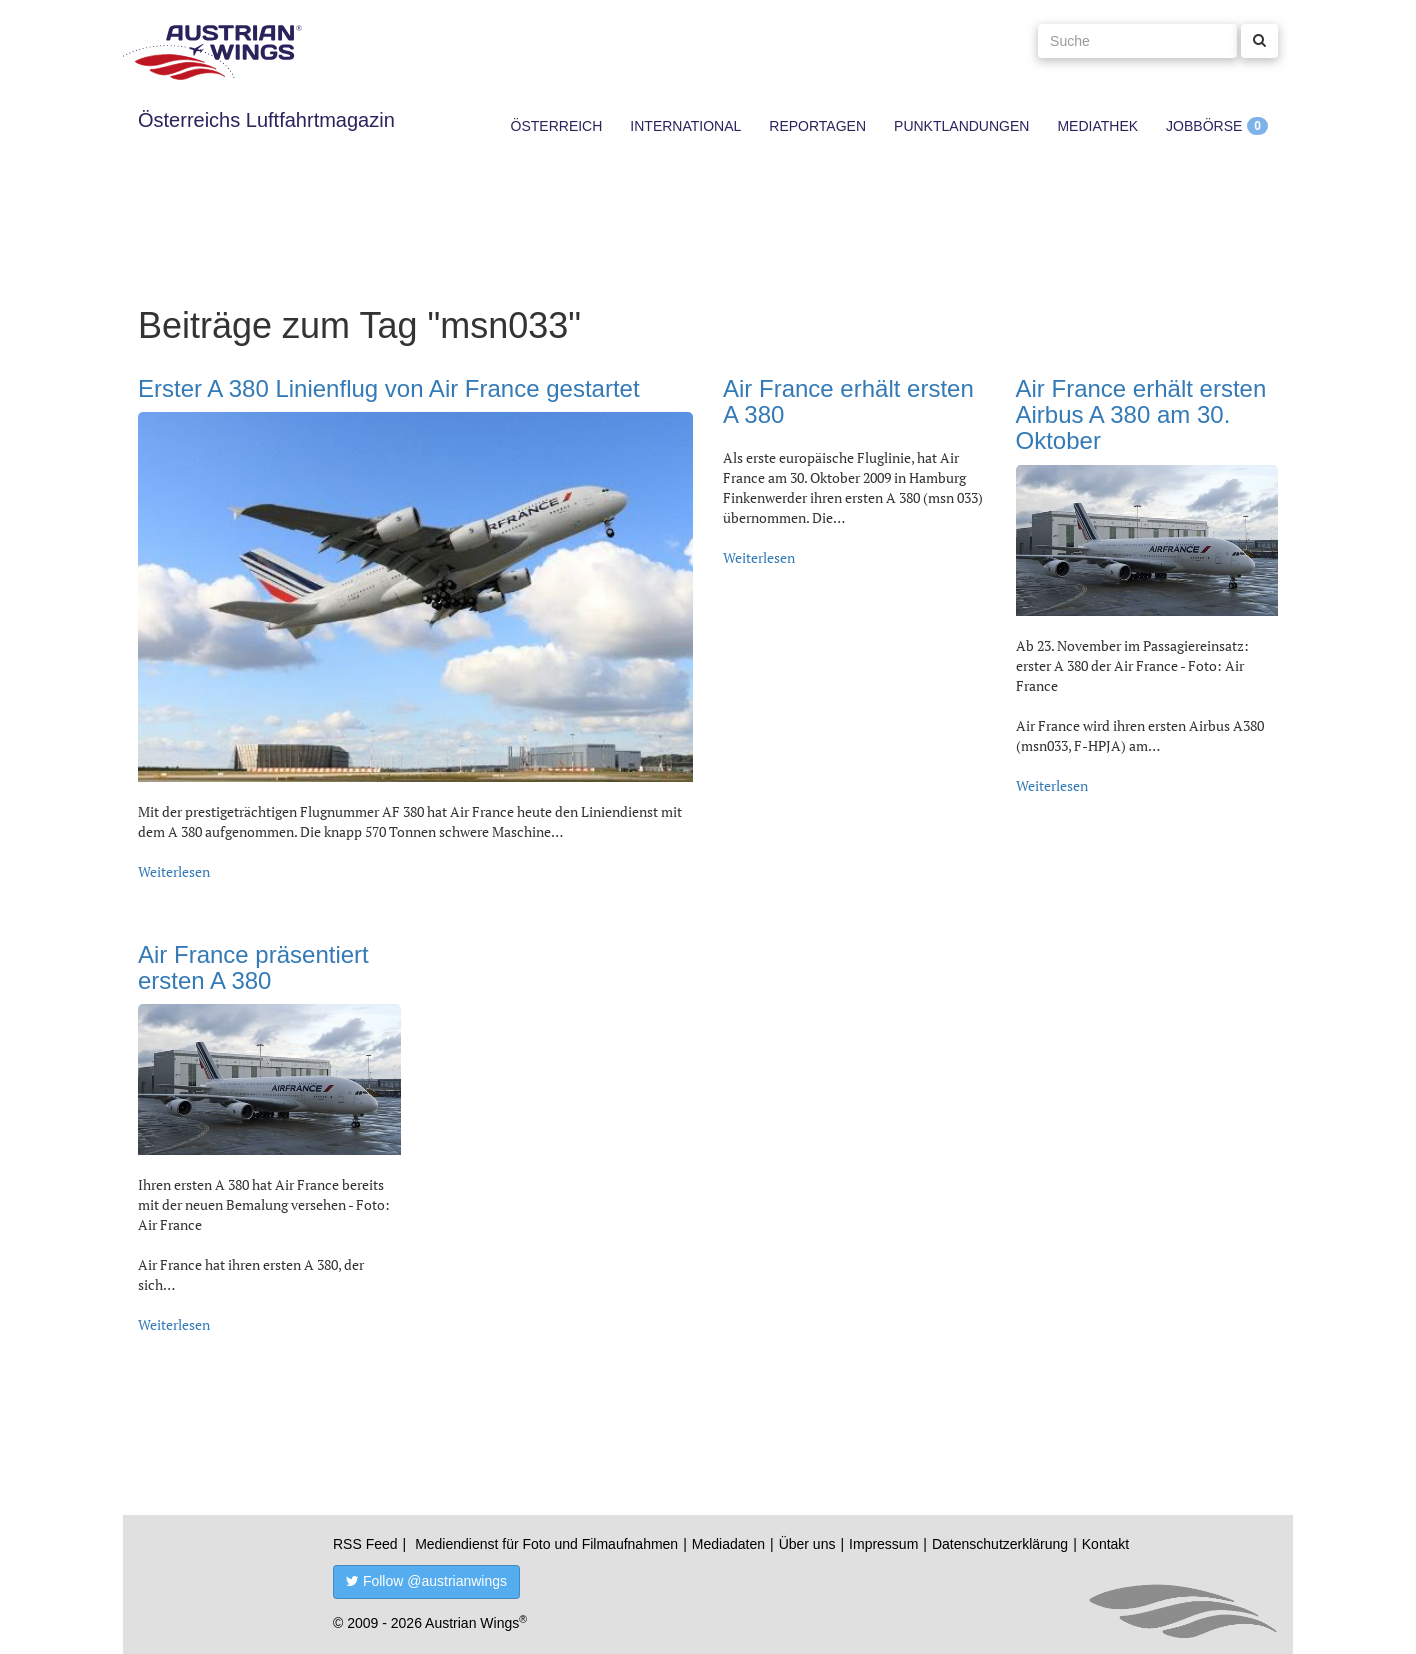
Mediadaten (728, 1544)
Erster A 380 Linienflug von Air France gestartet (389, 388)
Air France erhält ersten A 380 (848, 401)
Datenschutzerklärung (1000, 1544)
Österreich (557, 126)
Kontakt (1105, 1544)
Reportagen (817, 126)
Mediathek (1097, 126)
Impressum (883, 1544)
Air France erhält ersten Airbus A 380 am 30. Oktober (1141, 415)
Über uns (807, 1544)
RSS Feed (365, 1544)
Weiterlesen (174, 871)
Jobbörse (1204, 126)
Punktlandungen (961, 126)
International (685, 126)
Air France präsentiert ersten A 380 (253, 967)
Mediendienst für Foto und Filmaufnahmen (546, 1544)
